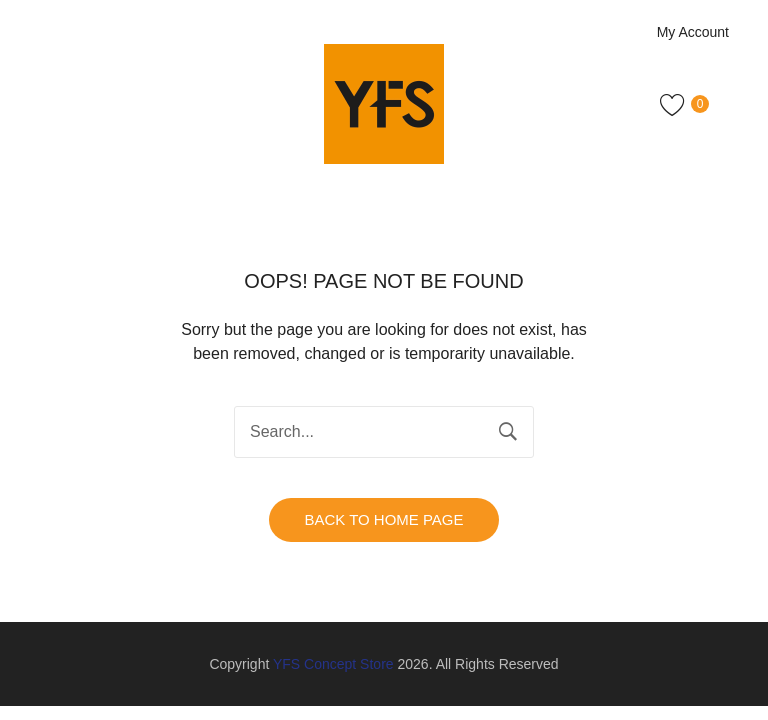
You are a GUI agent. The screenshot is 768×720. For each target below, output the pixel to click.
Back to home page (383, 519)
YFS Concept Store (333, 664)
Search (508, 432)
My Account (693, 32)
